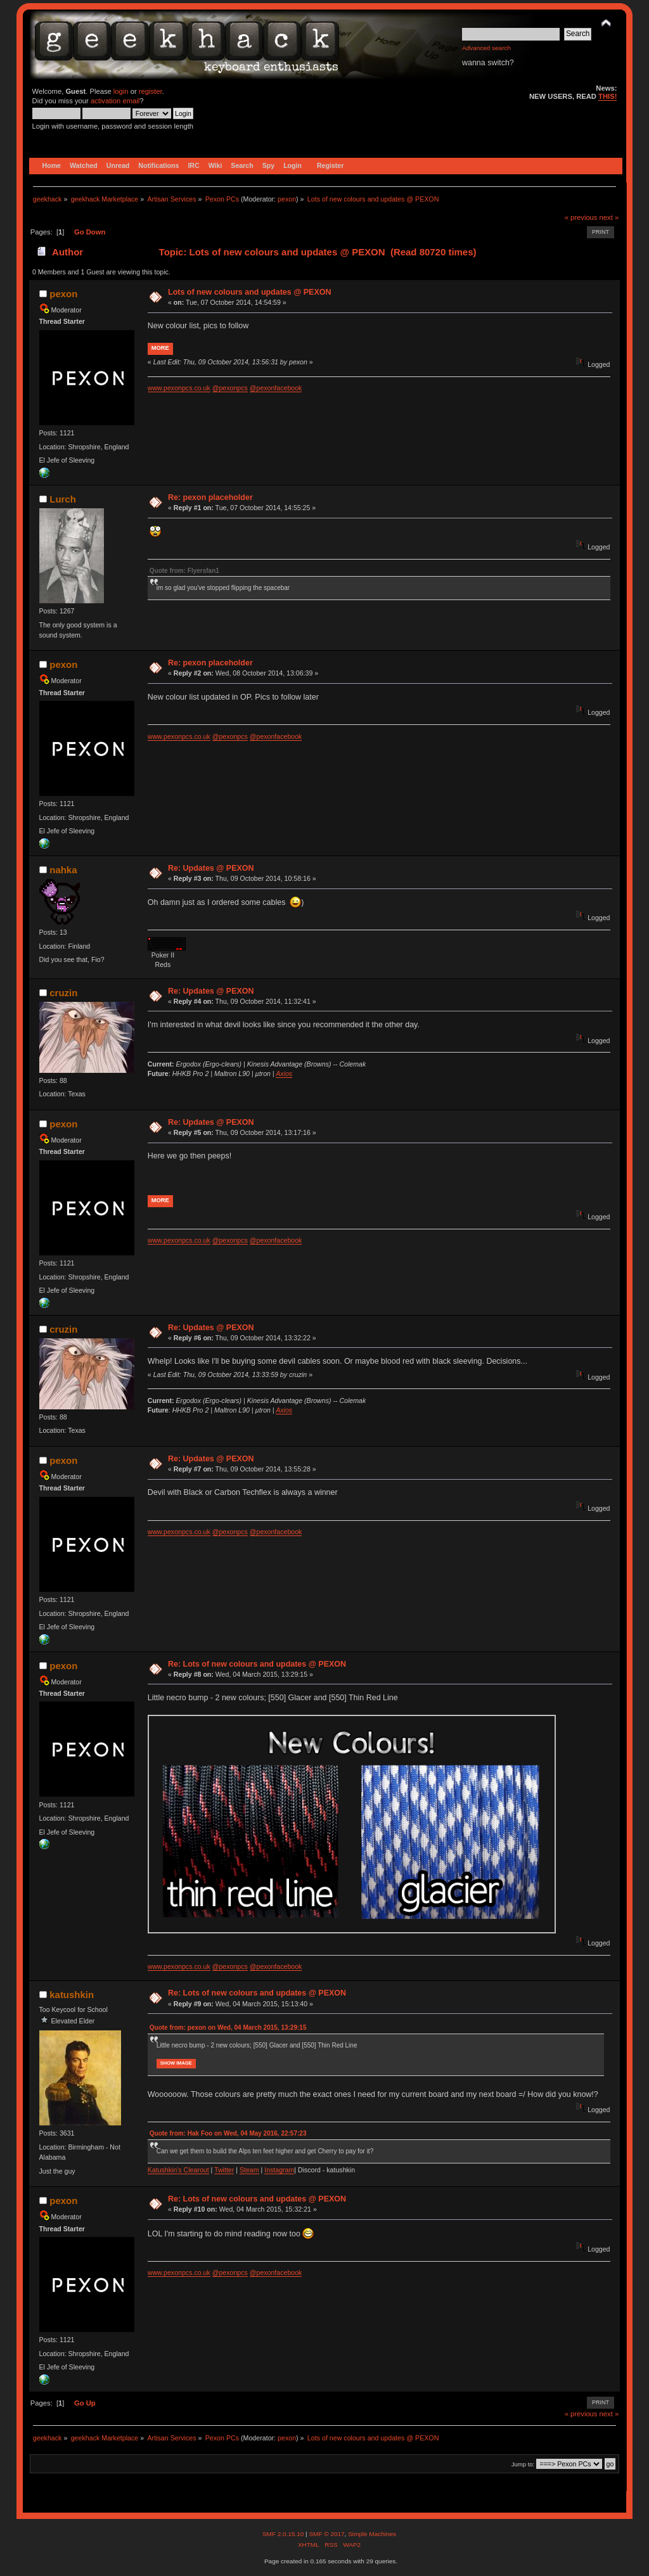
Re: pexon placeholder (210, 497)
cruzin (63, 992)
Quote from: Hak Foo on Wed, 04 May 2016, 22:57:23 (228, 2133)
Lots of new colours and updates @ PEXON (249, 292)
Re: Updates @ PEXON (211, 868)
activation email (115, 101)
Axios (284, 1073)
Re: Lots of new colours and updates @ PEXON (257, 1664)
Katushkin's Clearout (178, 2170)
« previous (581, 217)
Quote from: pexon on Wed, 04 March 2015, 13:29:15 (228, 2027)
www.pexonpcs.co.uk (179, 388)
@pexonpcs (230, 388)
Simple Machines (372, 2533)
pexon (287, 199)
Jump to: (523, 2464)
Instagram (279, 2170)
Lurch (62, 499)
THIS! (607, 96)
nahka (63, 869)
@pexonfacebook (276, 388)
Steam (249, 2170)
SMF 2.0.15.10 (283, 2533)
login (121, 91)
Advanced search (486, 47)
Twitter (224, 2170)
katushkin (71, 1994)
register (150, 91)
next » (609, 217)
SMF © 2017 (326, 2533)
